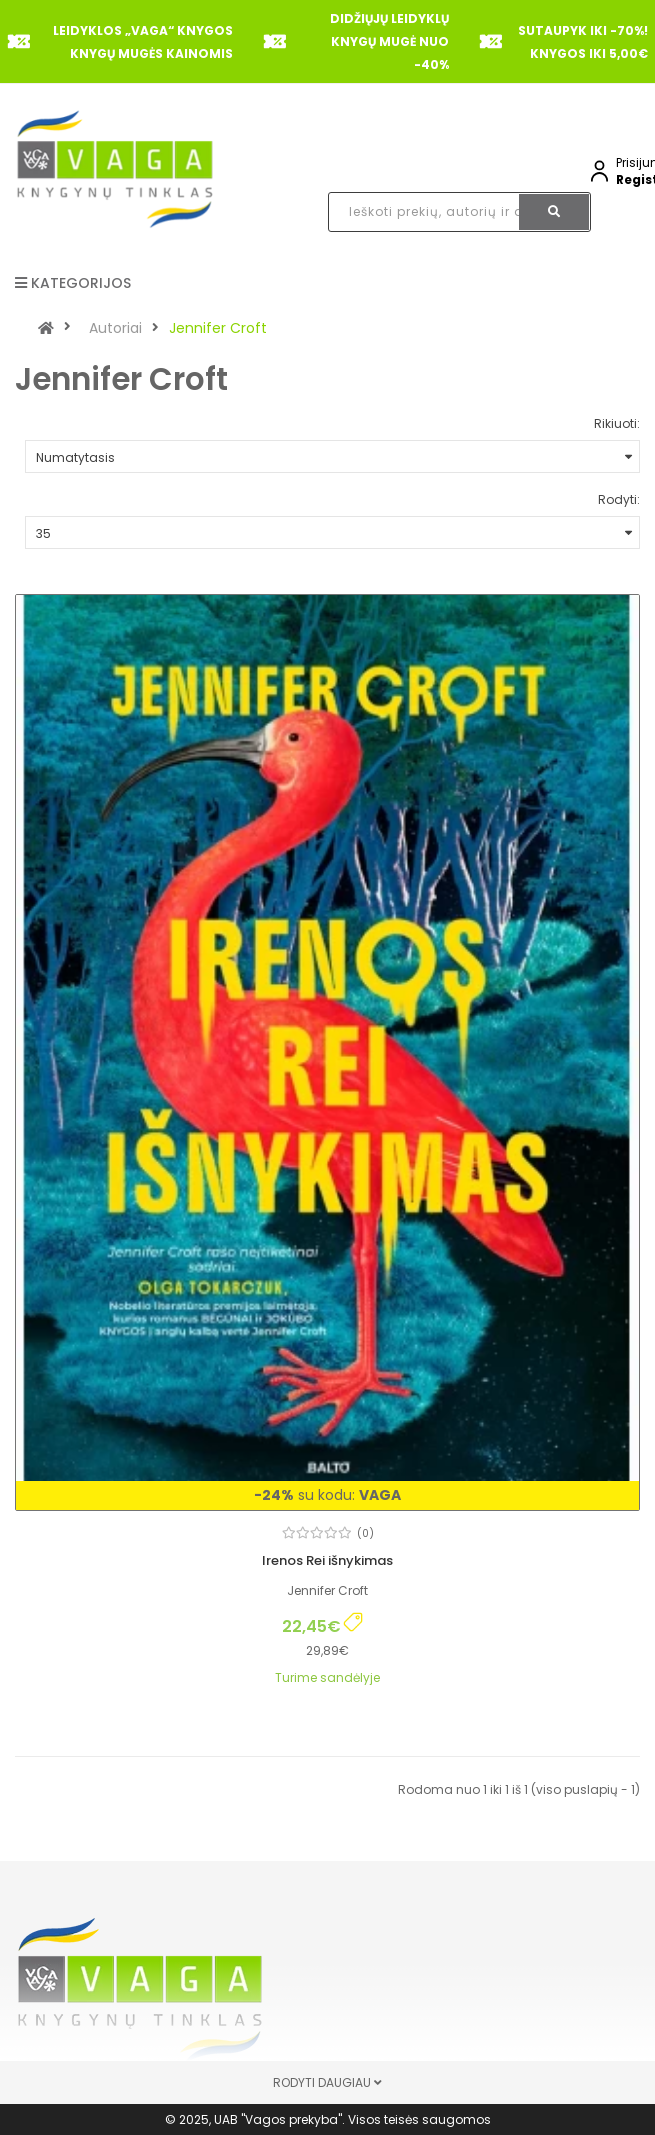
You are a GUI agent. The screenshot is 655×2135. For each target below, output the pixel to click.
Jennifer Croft (218, 328)
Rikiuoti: (617, 423)
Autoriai (115, 328)
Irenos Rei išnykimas (327, 1560)
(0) (365, 1533)
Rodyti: (619, 499)
